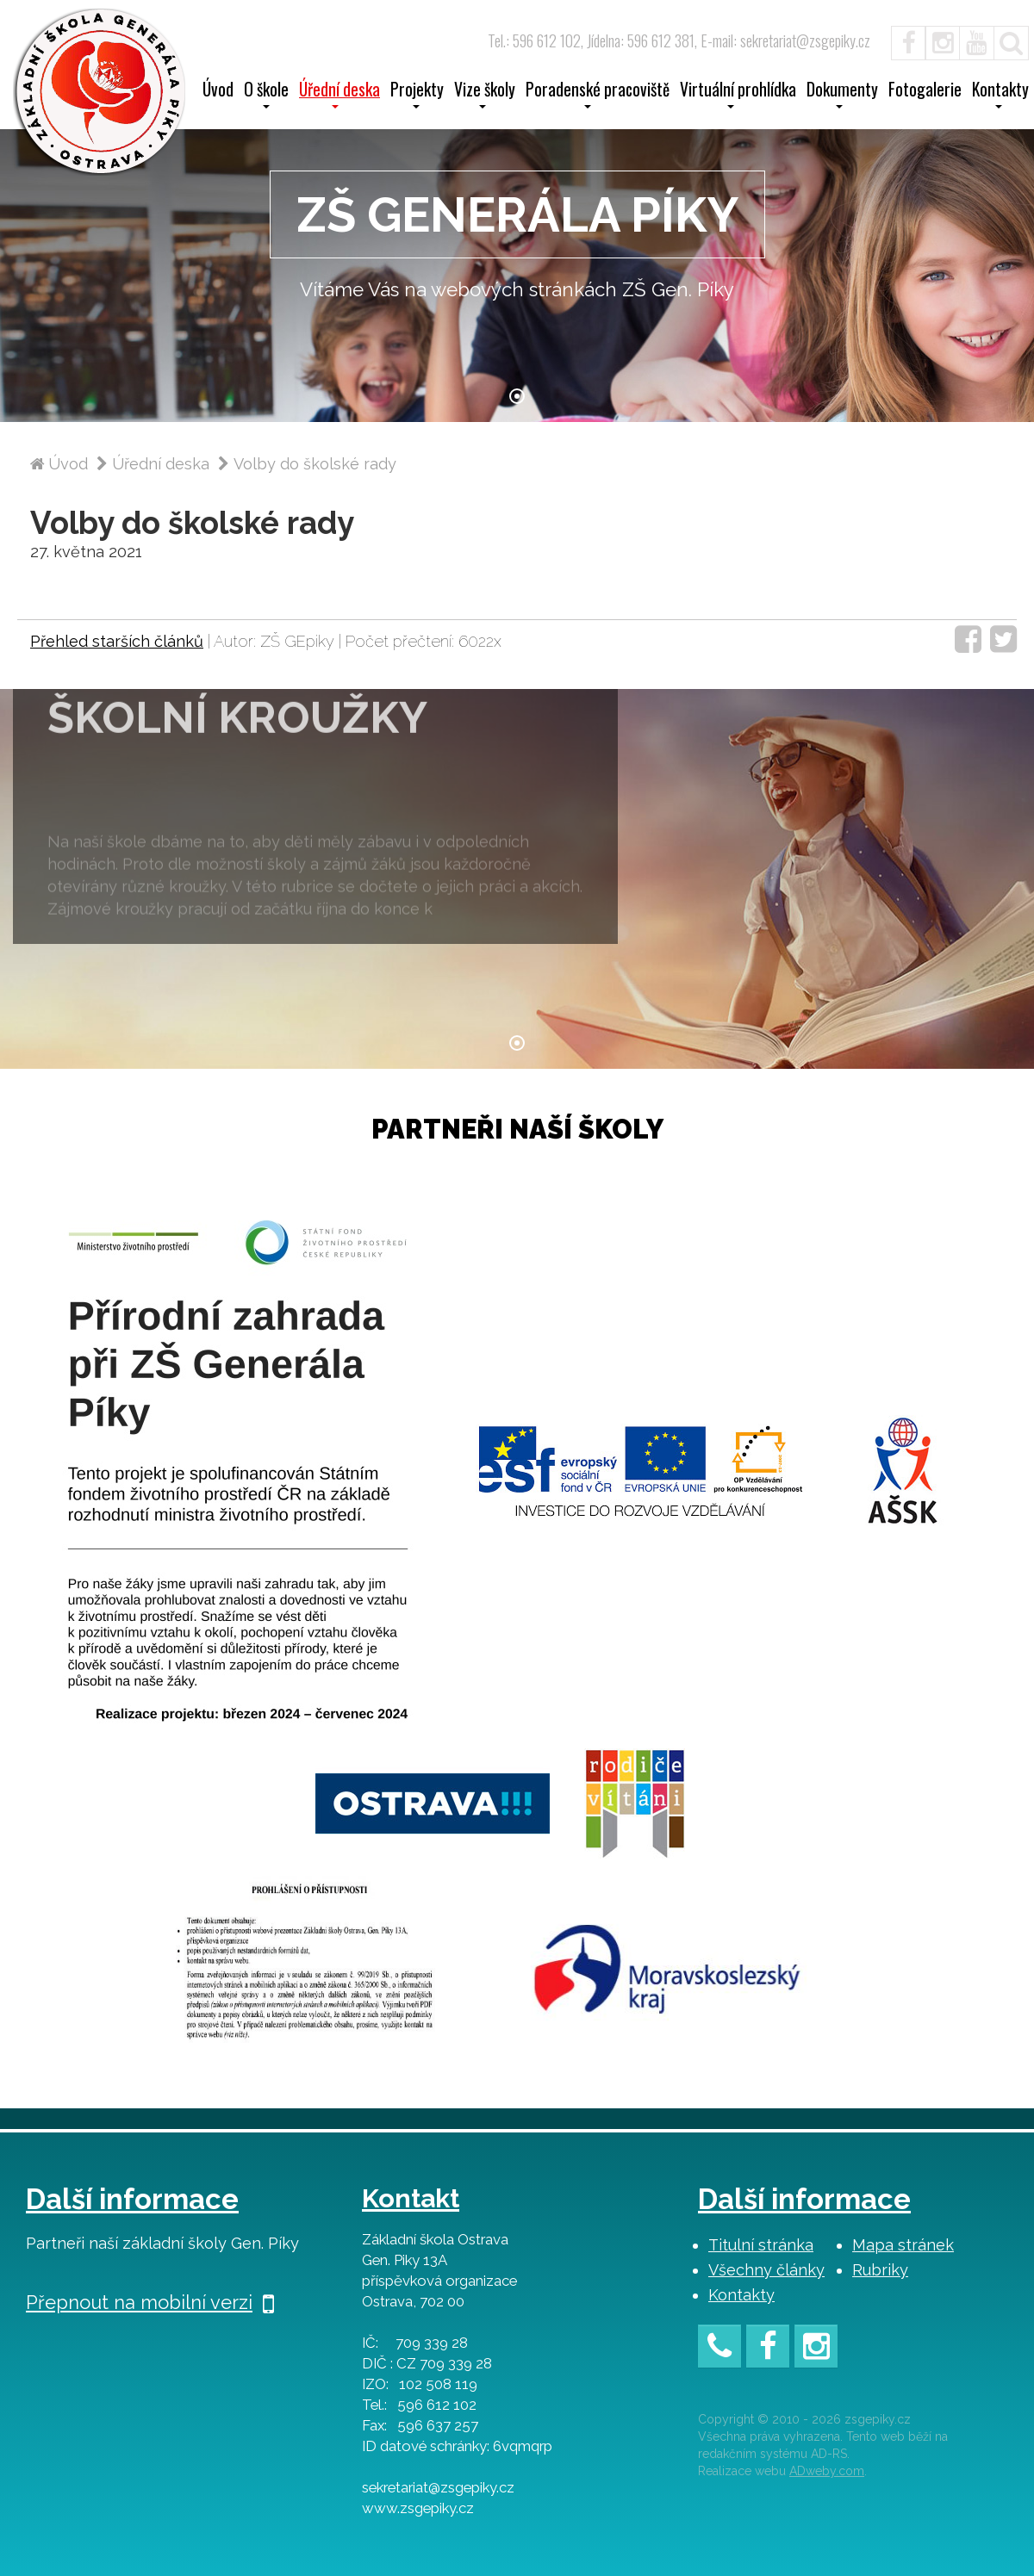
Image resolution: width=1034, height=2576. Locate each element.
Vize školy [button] (484, 95)
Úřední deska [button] (339, 95)
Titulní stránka (760, 2245)
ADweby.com (826, 2471)
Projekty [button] (417, 95)
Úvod (218, 91)
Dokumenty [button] (842, 95)
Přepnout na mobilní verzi (150, 2302)
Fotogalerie (925, 91)
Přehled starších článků (116, 641)
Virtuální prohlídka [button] (738, 95)
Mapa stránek (903, 2245)
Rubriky (880, 2270)
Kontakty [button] (1000, 95)
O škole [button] (266, 95)
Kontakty (741, 2295)
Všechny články (766, 2270)
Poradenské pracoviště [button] (598, 95)
